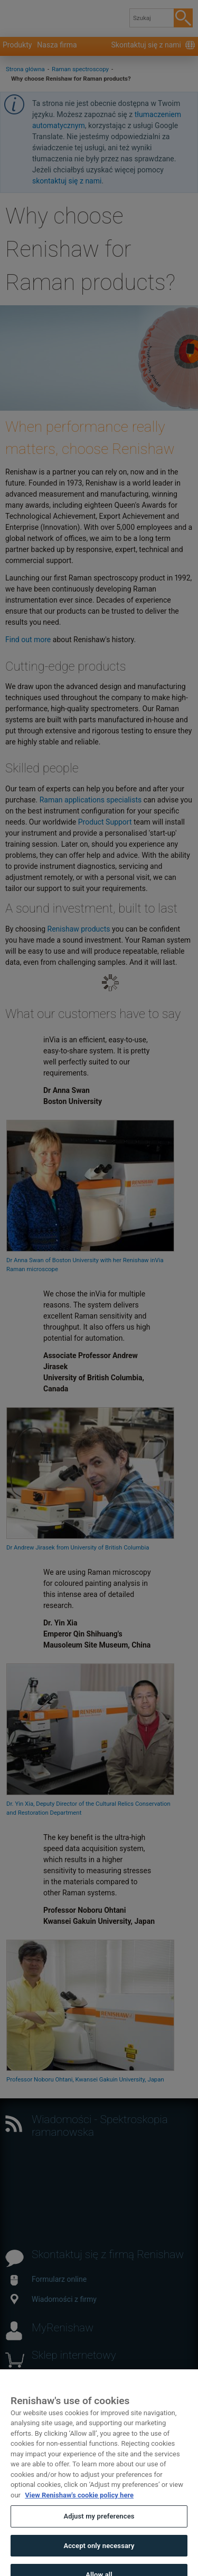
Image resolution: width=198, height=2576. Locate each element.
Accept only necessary (98, 2554)
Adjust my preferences (98, 2525)
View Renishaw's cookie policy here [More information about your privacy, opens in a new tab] (79, 2503)
